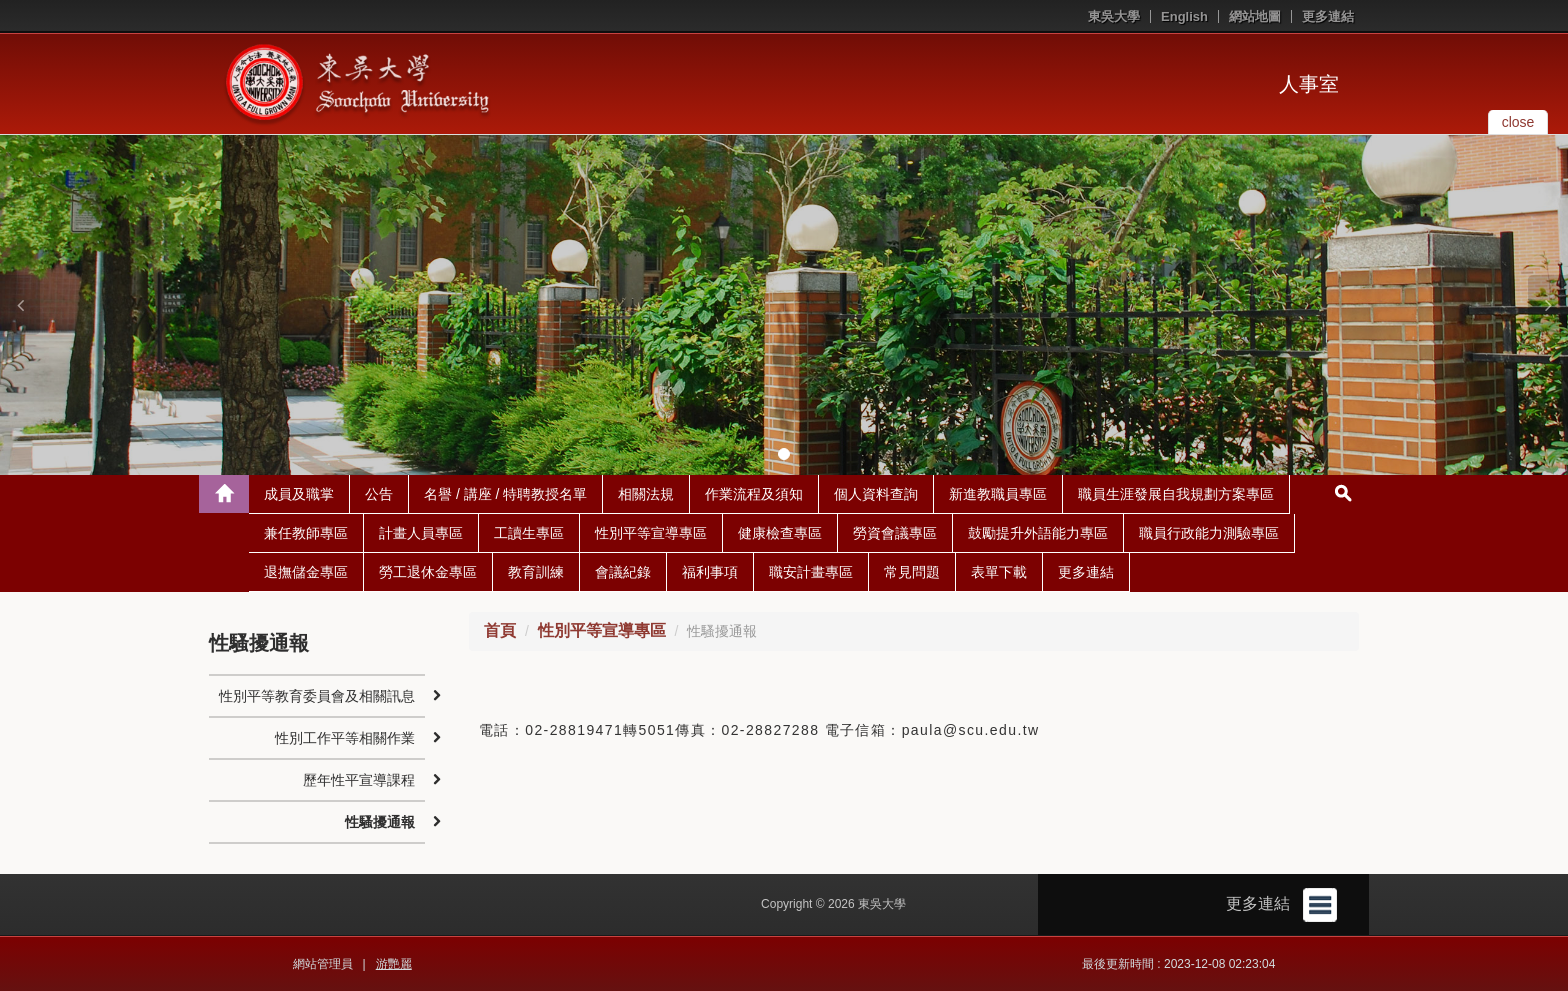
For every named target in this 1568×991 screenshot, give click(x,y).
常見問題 (912, 572)
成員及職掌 (299, 494)
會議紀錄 (623, 572)
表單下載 (999, 572)
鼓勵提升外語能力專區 (1038, 533)
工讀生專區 (529, 533)
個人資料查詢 (876, 494)
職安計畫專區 (811, 572)
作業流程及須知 (754, 494)
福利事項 (710, 572)
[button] (20, 305)
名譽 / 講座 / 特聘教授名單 (505, 494)
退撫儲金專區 (306, 572)
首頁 (500, 630)
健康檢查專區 (780, 533)
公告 (379, 494)
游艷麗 (394, 964)
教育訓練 (536, 572)
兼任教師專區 (306, 533)
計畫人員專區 (421, 533)
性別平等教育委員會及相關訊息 (317, 696)
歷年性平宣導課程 (359, 780)
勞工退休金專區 (428, 572)
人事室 (1309, 84)
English (1184, 16)
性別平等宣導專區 (651, 533)
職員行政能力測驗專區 (1209, 533)
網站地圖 (1255, 16)
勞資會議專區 (895, 533)
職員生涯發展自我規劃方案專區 (1176, 494)
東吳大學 (1114, 16)
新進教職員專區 (998, 494)
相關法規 (646, 494)
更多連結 (1328, 16)
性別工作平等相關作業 (345, 738)
